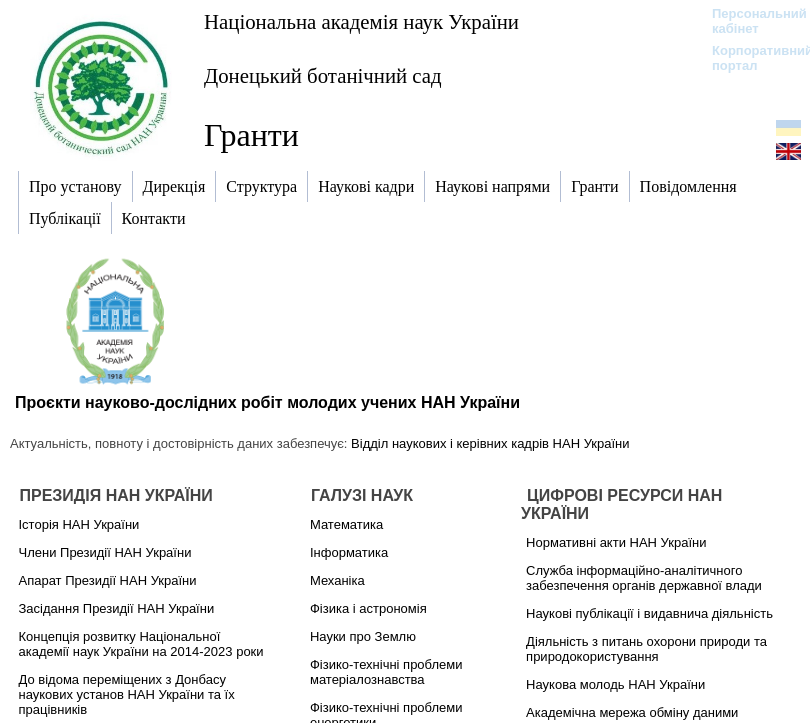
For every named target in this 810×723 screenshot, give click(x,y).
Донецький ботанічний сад (323, 75)
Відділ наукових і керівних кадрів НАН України (490, 443)
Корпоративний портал (749, 58)
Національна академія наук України (361, 21)
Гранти (251, 135)
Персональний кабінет (749, 21)
